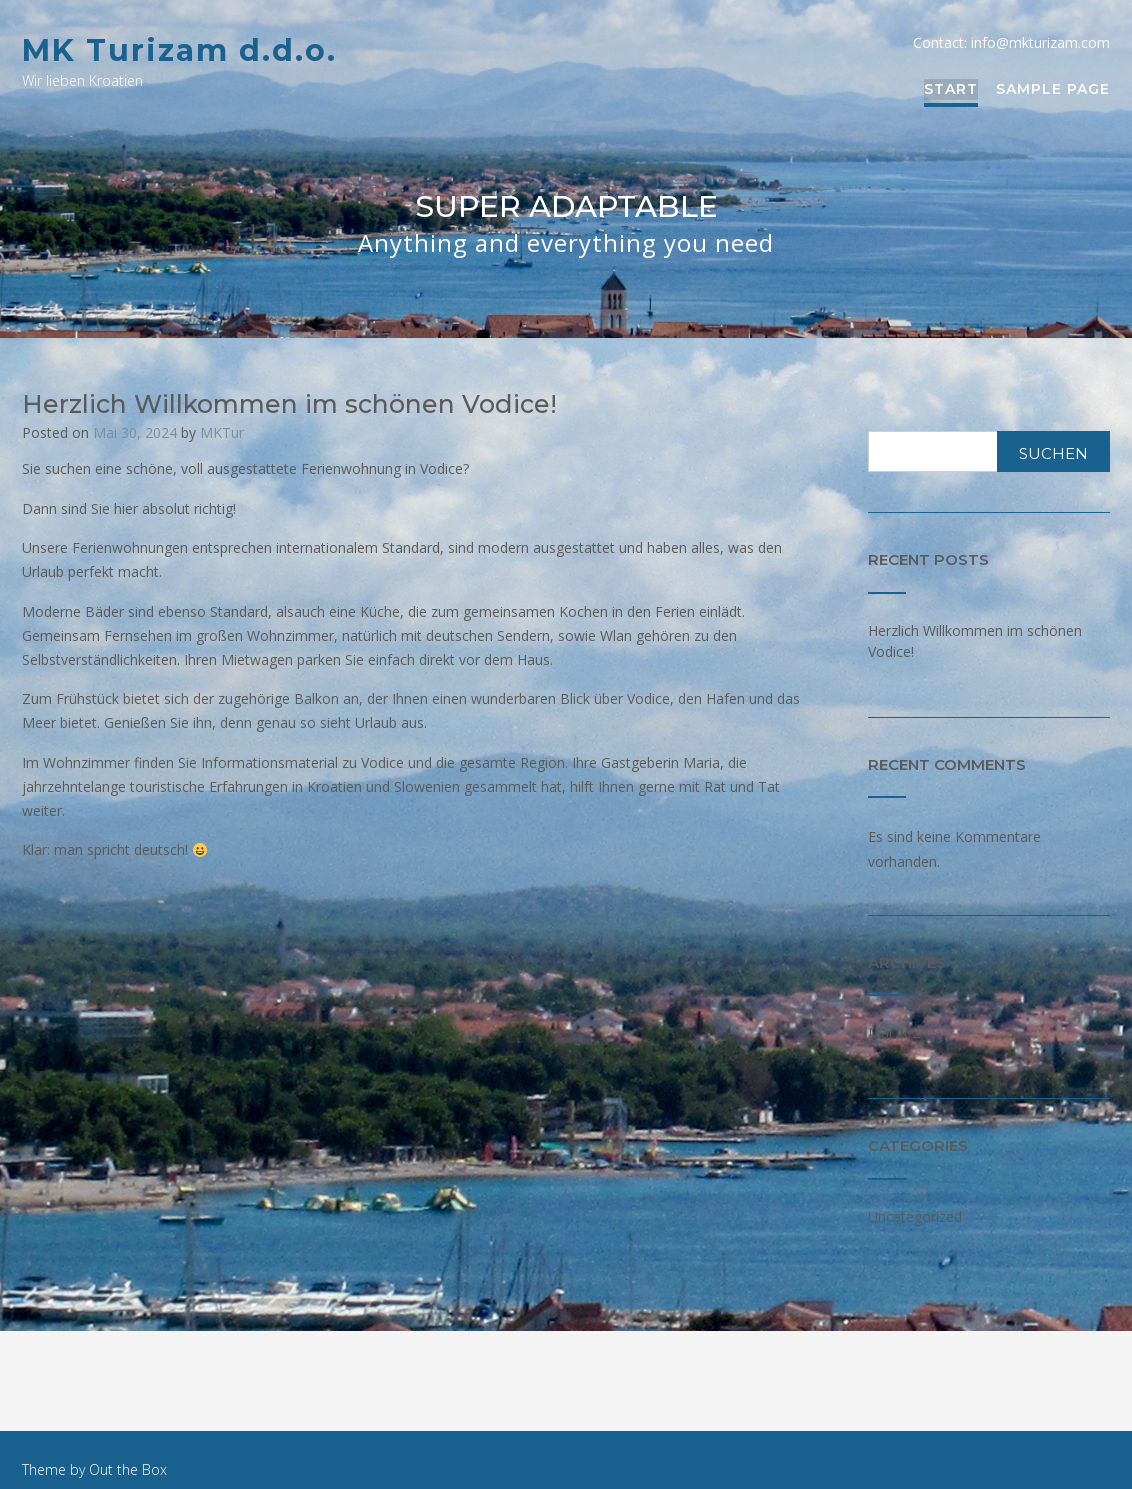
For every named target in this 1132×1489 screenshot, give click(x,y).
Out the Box (128, 1469)
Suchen (1053, 453)
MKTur (222, 432)
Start (951, 90)
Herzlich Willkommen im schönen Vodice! (289, 404)
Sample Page (1053, 90)
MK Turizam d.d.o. (179, 50)
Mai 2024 (898, 1032)
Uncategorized (915, 1216)
